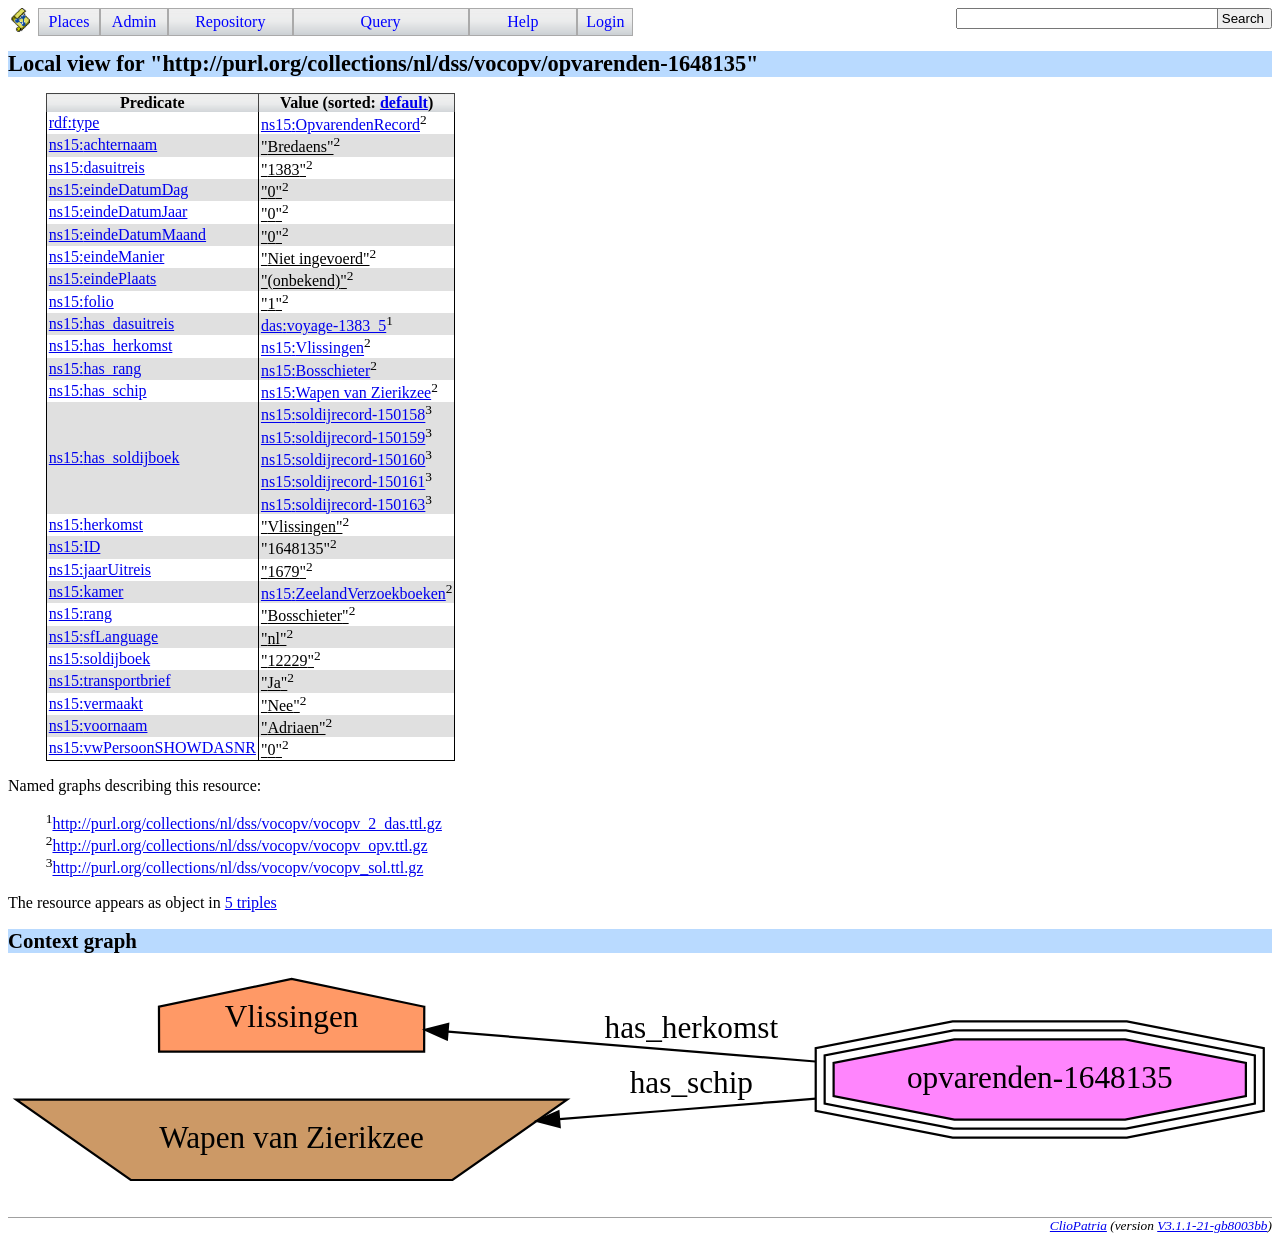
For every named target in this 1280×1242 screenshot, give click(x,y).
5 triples (251, 902)
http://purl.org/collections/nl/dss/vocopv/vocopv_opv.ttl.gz (239, 845)
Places (69, 21)
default (404, 102)
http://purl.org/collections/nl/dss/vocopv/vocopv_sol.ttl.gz (237, 868)
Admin (134, 21)
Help (522, 21)
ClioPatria (1078, 1225)
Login (605, 21)
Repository (230, 21)
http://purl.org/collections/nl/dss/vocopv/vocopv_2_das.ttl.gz (246, 823)
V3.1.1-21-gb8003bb (1212, 1225)
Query (381, 21)
